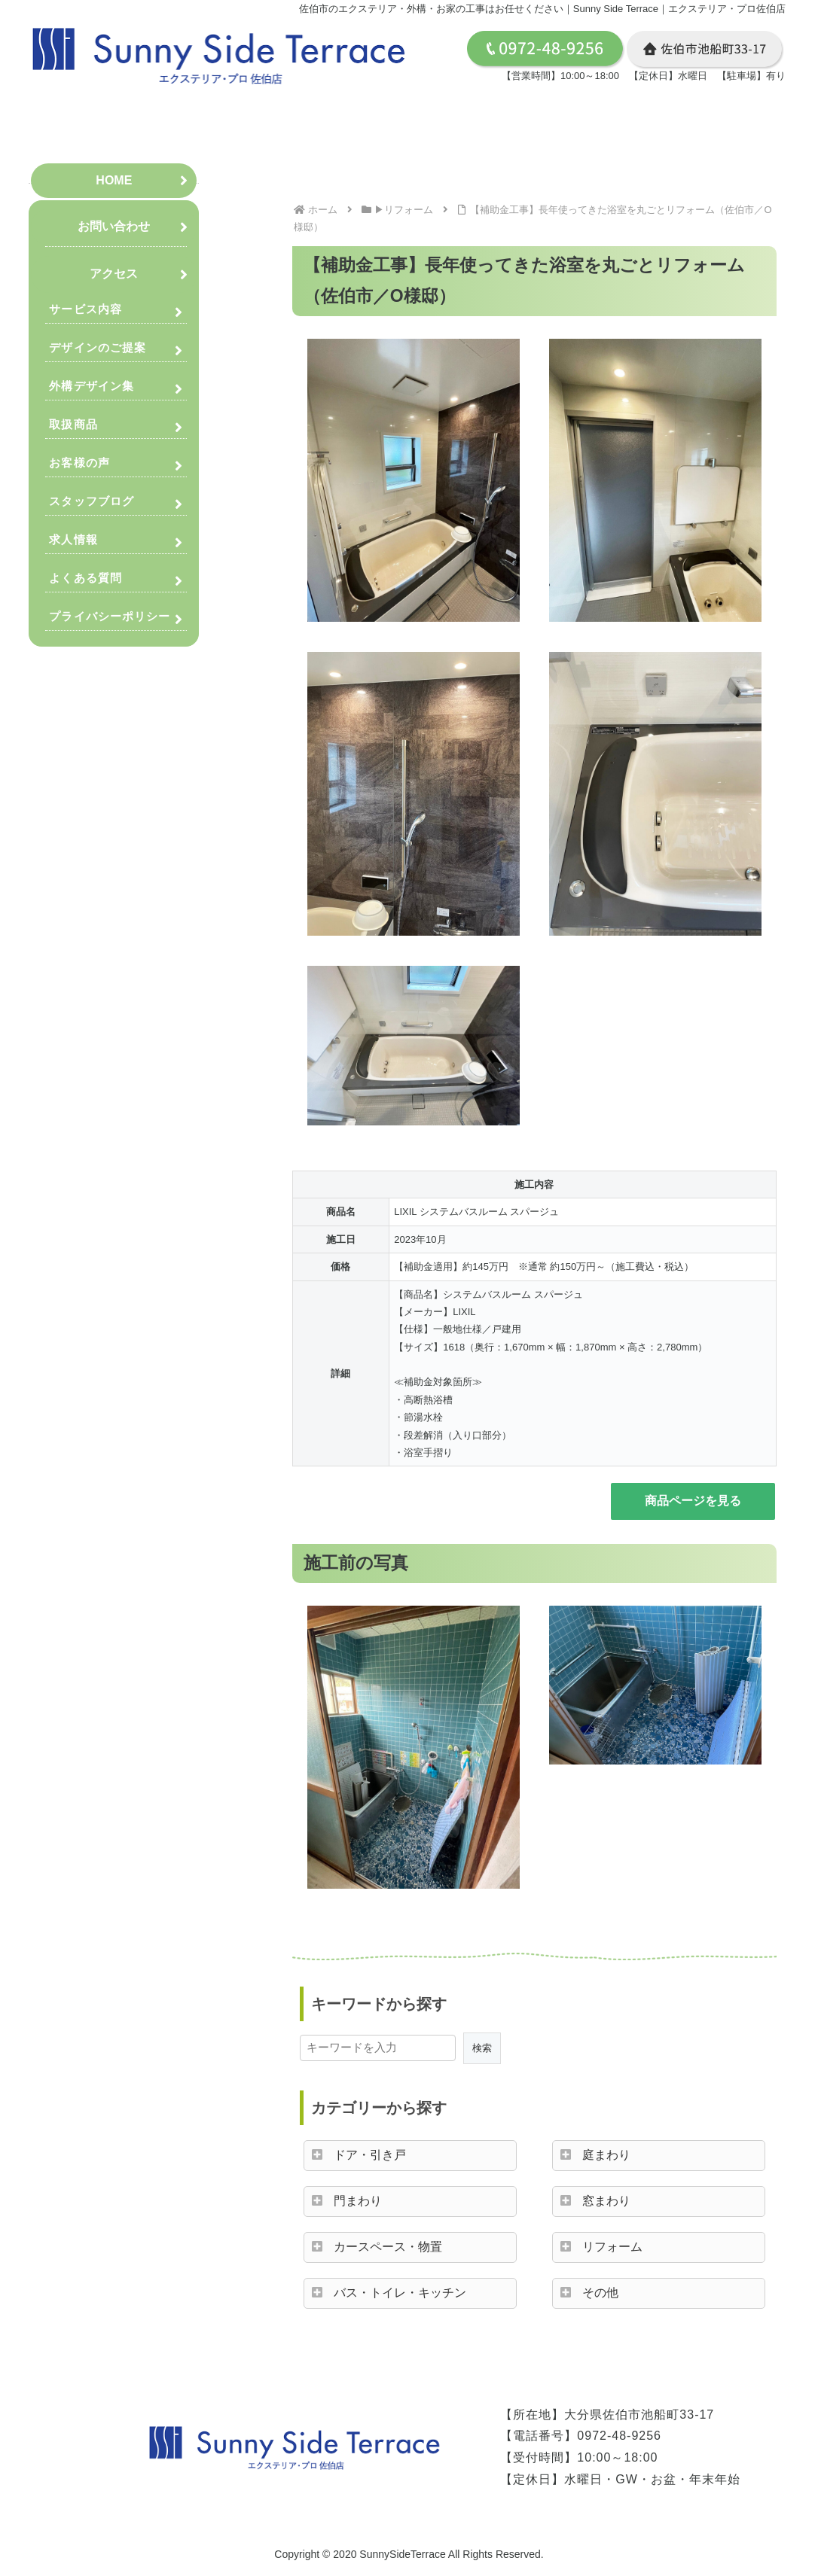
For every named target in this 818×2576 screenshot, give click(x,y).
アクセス (114, 273)
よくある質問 (85, 577)
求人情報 (73, 539)
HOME (114, 180)
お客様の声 (79, 462)
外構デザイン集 (91, 385)
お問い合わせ (114, 226)
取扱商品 (73, 424)
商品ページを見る (693, 1500)
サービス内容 (85, 309)
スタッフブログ (91, 501)
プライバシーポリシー (109, 616)
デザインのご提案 (97, 347)
